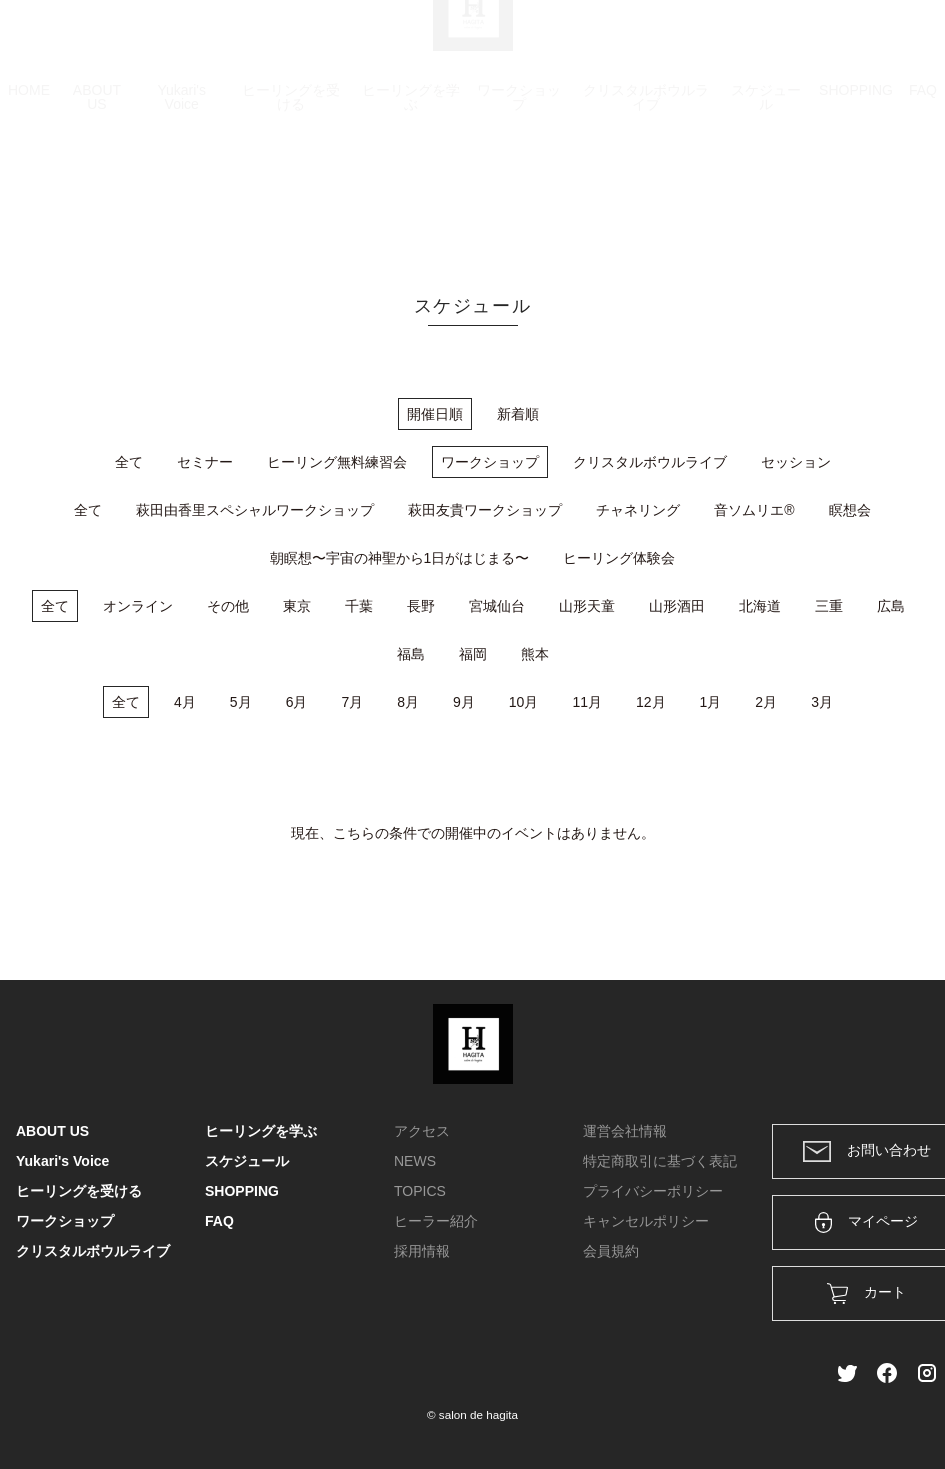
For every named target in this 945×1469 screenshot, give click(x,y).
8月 (408, 702)
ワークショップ (519, 192)
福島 (411, 654)
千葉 (359, 606)
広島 (891, 606)
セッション (796, 462)
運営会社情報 (625, 1131)
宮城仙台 (497, 606)
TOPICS (420, 1191)
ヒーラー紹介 (436, 1221)
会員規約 (611, 1251)
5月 (241, 702)
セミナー (205, 462)
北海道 (760, 606)
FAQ (923, 185)
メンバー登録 (894, 42)
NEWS (415, 1161)
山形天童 (587, 606)
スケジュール (766, 192)
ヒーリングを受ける (291, 192)
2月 (766, 702)
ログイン (793, 42)
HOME (29, 185)
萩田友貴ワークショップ (485, 510)
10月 (524, 702)
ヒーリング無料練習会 (337, 462)
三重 (829, 606)
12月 (651, 702)
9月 (464, 702)
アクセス (422, 1131)
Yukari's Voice (181, 192)
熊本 (535, 654)
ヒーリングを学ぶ (411, 192)
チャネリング (638, 510)
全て (129, 462)
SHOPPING (856, 185)
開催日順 (435, 414)
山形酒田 (677, 606)
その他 (228, 606)
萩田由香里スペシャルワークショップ (255, 510)
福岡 (473, 654)
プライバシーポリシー (653, 1191)
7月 (352, 702)
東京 (297, 606)
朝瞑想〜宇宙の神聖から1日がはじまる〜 (400, 558)
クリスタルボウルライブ (646, 192)
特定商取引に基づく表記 (660, 1161)
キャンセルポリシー (646, 1221)
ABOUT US (97, 192)
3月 (822, 702)
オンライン (138, 606)
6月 (297, 702)
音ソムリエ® (754, 510)
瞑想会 (850, 510)
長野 (421, 606)
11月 (587, 702)
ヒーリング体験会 (619, 558)
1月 (711, 702)
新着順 (518, 414)
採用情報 (422, 1251)
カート (712, 42)
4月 (185, 702)
